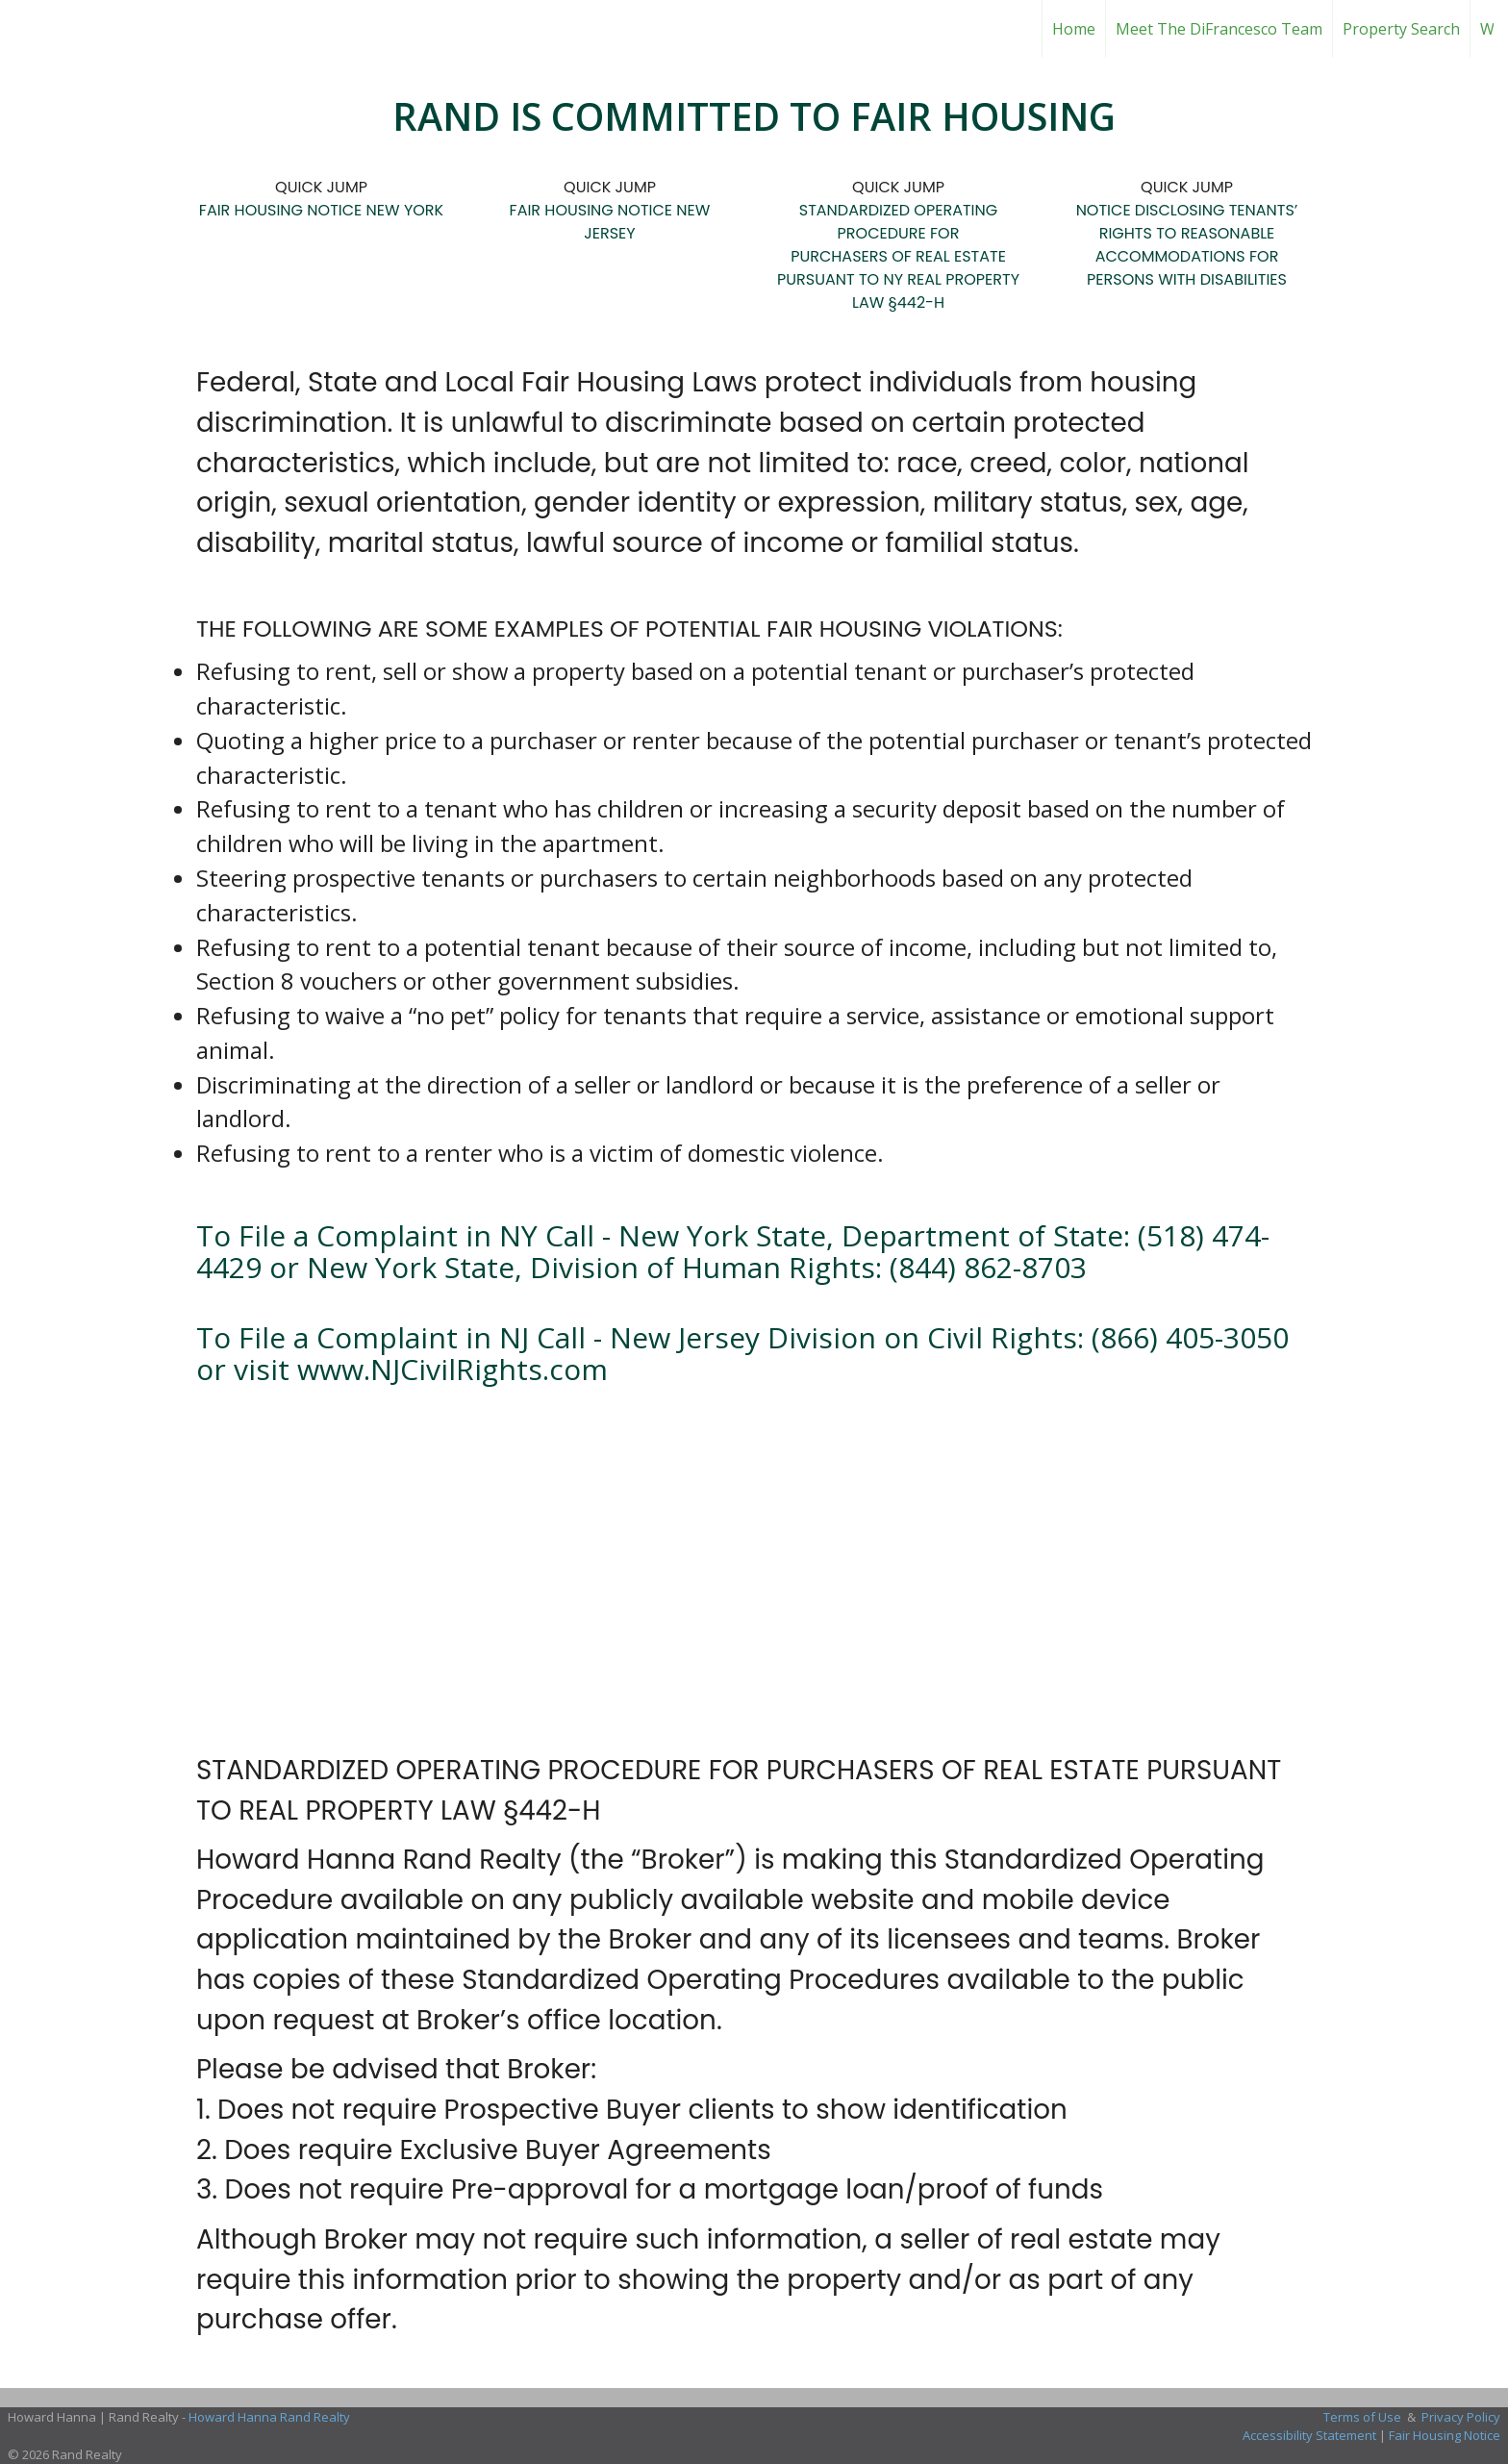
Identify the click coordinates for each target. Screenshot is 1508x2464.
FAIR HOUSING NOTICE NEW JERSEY (610, 221)
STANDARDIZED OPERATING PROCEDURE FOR (898, 221)
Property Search (1401, 28)
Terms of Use (1362, 2417)
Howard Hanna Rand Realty (269, 2417)
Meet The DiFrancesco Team (1219, 28)
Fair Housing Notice (1444, 2435)
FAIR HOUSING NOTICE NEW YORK (321, 210)
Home (1073, 28)
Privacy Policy (1460, 2417)
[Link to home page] (754, 29)
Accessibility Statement (1309, 2435)
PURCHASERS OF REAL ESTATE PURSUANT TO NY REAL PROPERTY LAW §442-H (898, 279)
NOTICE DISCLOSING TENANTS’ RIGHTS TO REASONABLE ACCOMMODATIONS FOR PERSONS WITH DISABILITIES (1187, 244)
